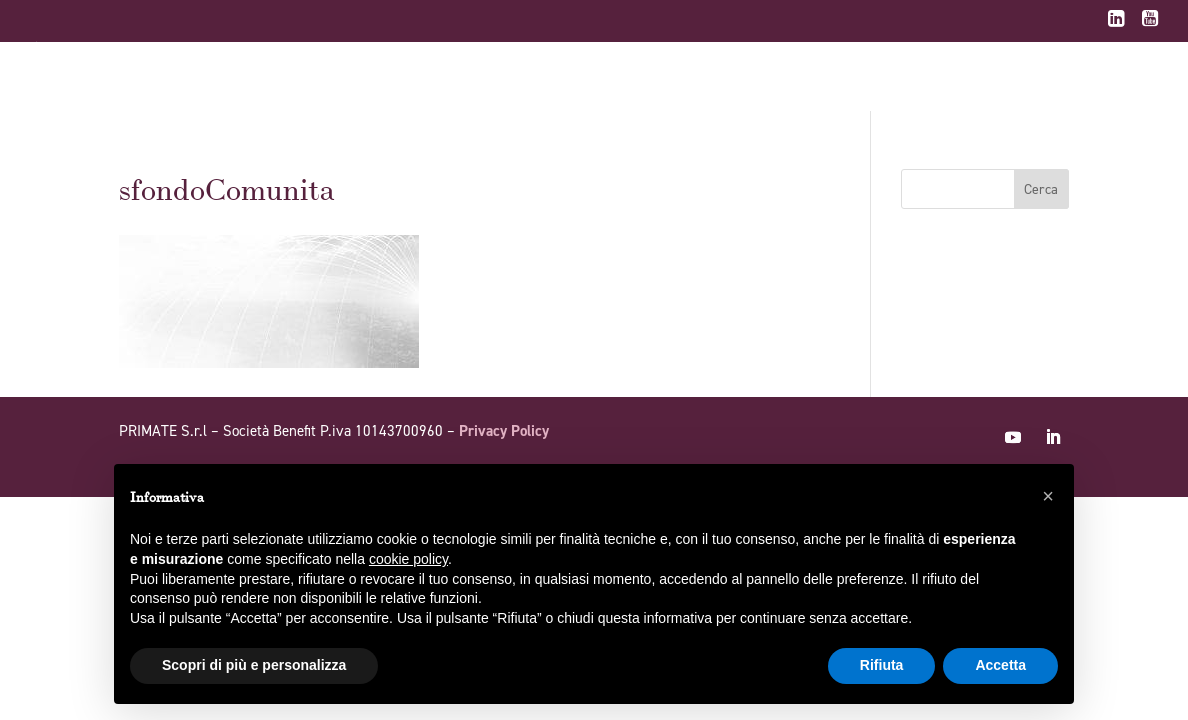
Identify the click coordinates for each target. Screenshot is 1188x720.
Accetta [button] (1000, 665)
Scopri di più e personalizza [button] (254, 665)
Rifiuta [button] (882, 665)
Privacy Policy (504, 431)
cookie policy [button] (408, 559)
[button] (1048, 496)
